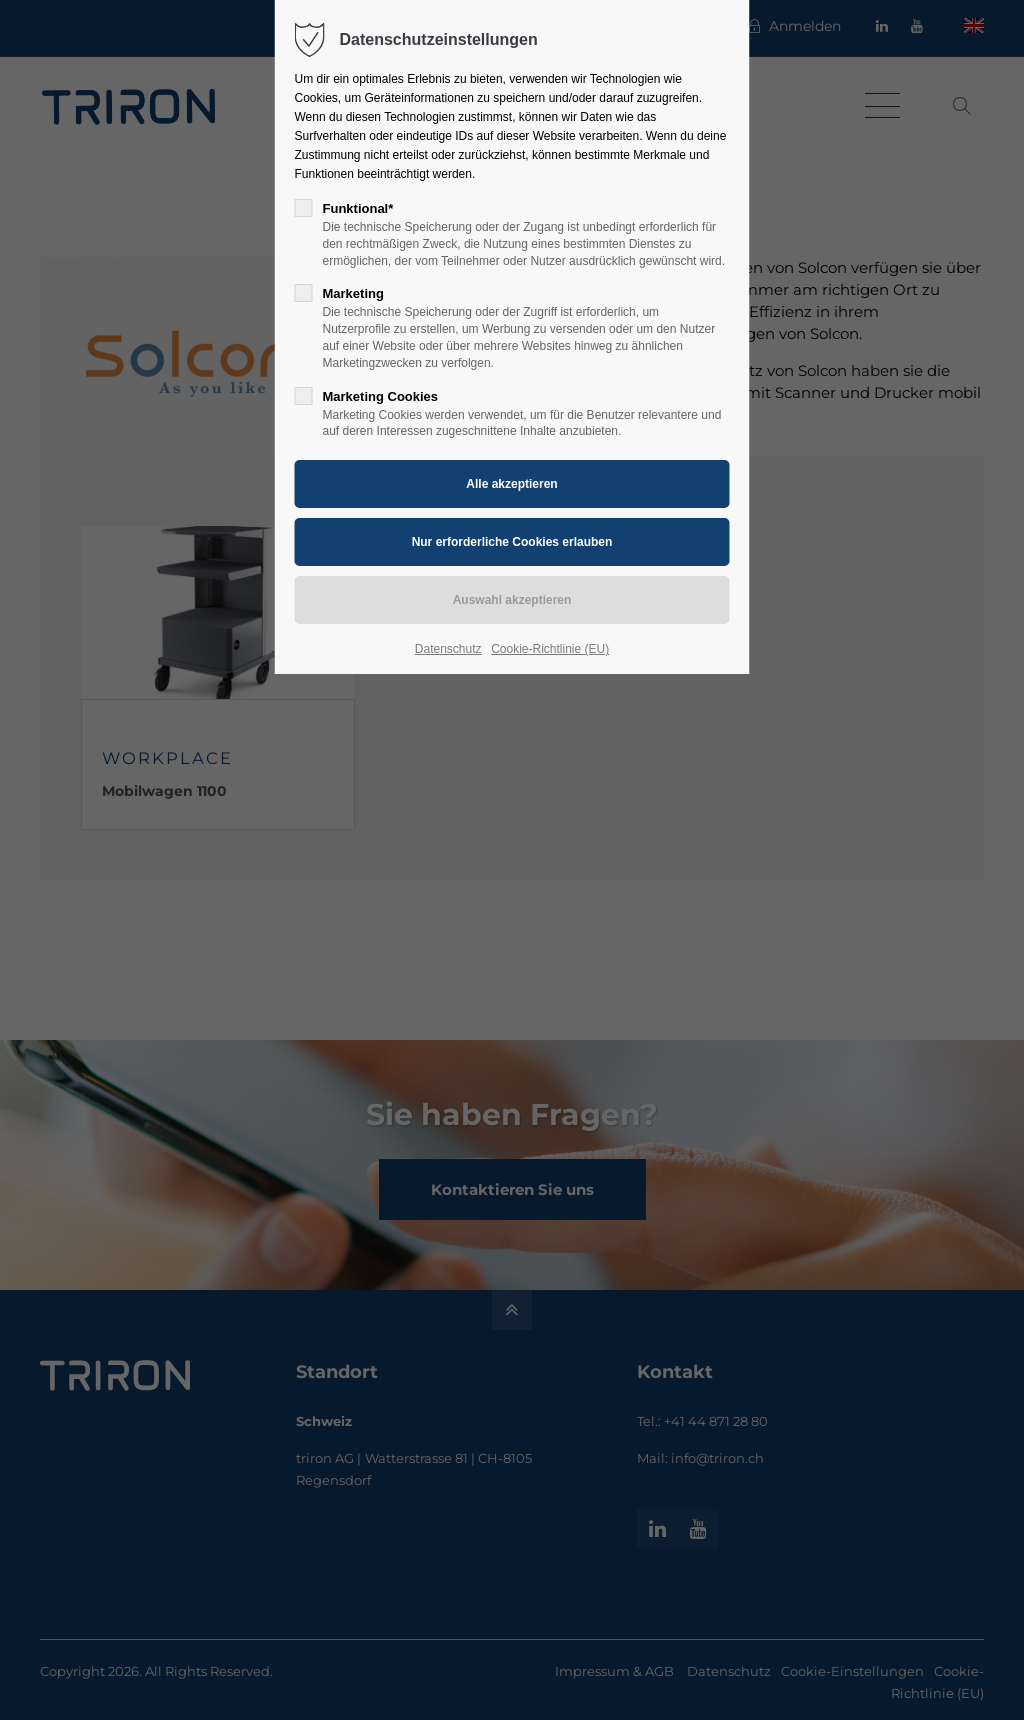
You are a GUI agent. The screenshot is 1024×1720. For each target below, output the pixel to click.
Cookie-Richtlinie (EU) (550, 649)
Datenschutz (448, 649)
